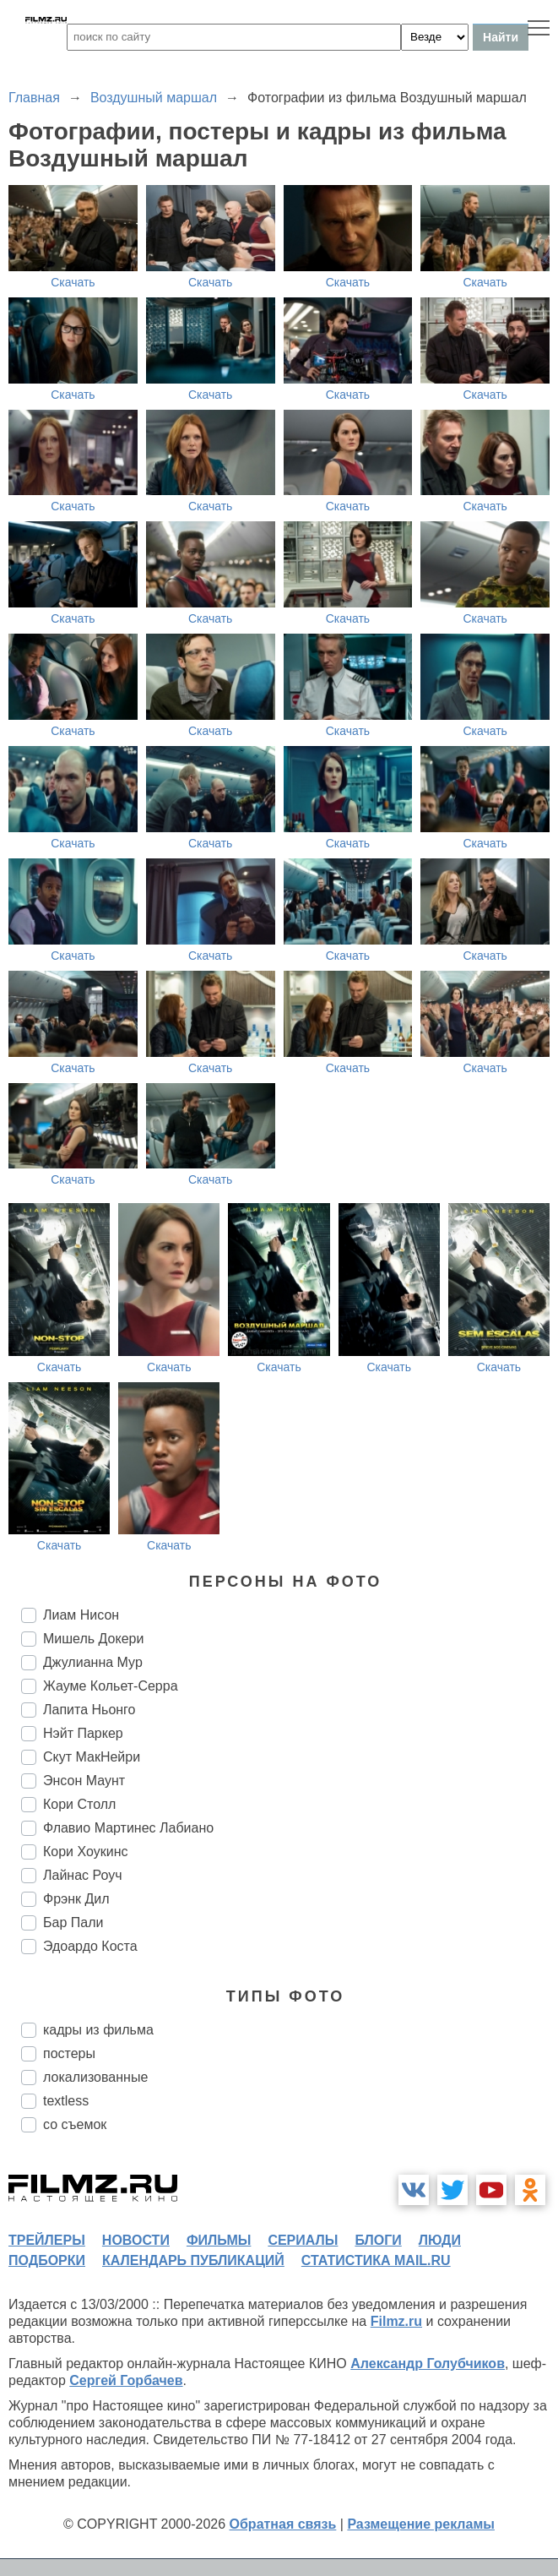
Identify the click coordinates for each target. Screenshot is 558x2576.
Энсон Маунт (84, 1780)
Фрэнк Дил (76, 1899)
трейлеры (46, 2240)
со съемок (74, 2124)
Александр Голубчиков (427, 2363)
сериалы (303, 2240)
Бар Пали (73, 1922)
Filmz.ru (396, 2321)
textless (66, 2101)
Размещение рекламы (421, 2524)
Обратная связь (283, 2524)
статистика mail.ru (376, 2260)
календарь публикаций (193, 2260)
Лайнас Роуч (82, 1875)
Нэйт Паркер (83, 1733)
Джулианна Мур (93, 1662)
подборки (46, 2260)
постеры (69, 2053)
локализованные (95, 2077)
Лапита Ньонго (89, 1709)
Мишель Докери (93, 1638)
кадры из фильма (98, 2030)
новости (136, 2240)
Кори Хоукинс (85, 1851)
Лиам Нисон (81, 1615)
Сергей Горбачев (125, 2380)
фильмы (219, 2240)
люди (440, 2240)
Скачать (73, 282)
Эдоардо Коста (90, 1946)
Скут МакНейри (91, 1757)
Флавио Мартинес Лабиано (128, 1828)
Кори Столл (79, 1804)
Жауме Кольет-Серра (110, 1686)
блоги (378, 2240)
